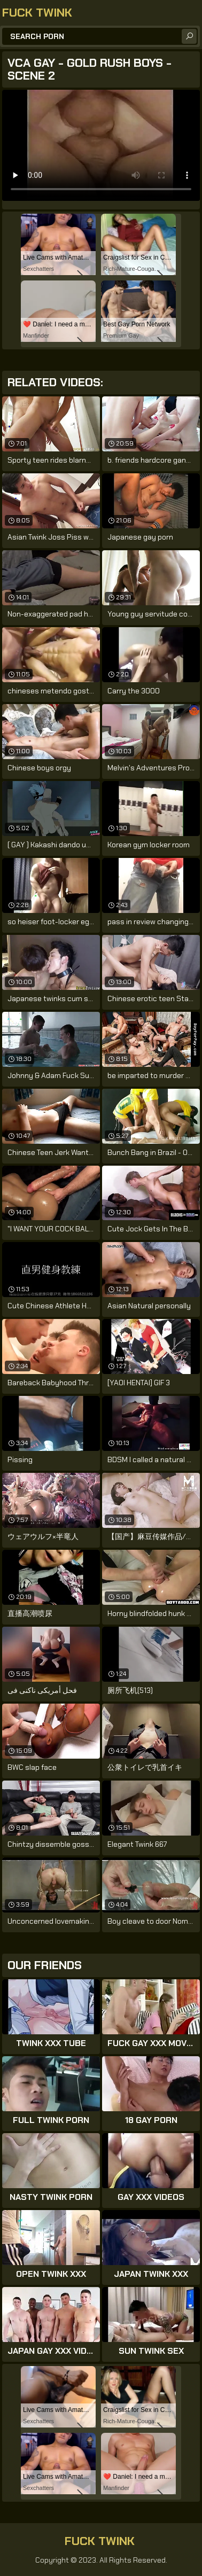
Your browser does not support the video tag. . (101, 145)
